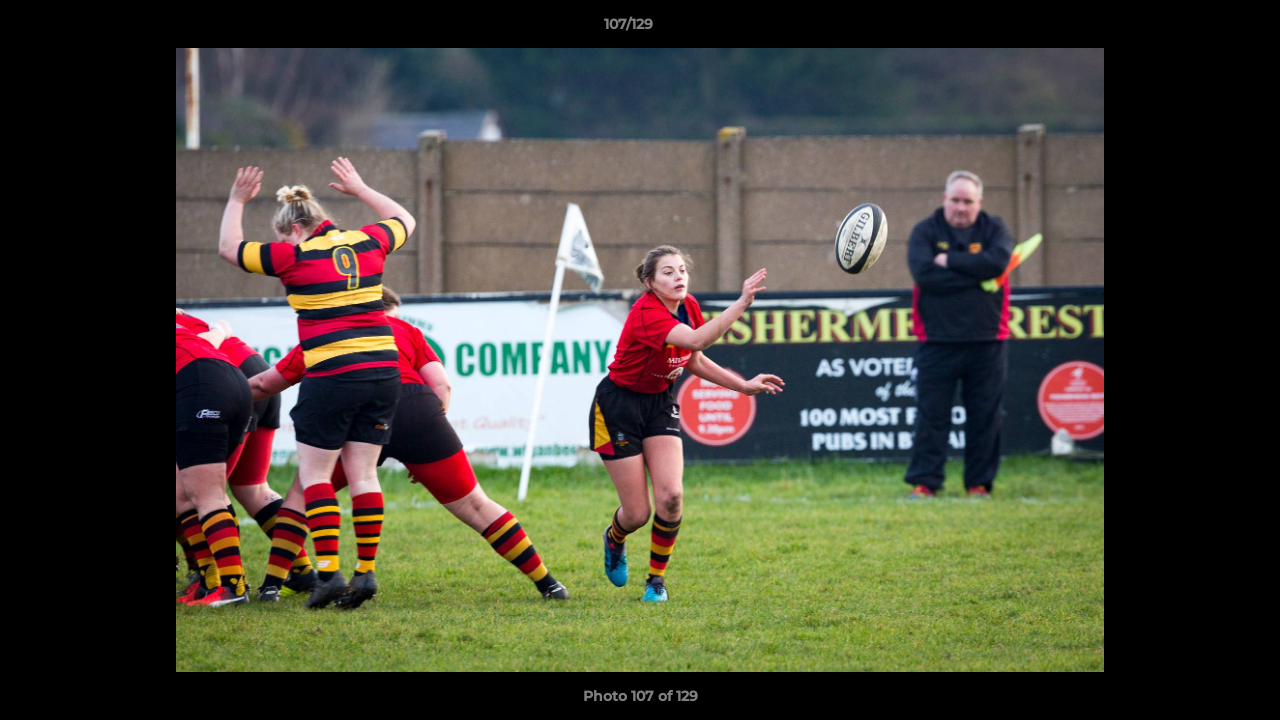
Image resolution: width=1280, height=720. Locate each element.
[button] (1196, 29)
